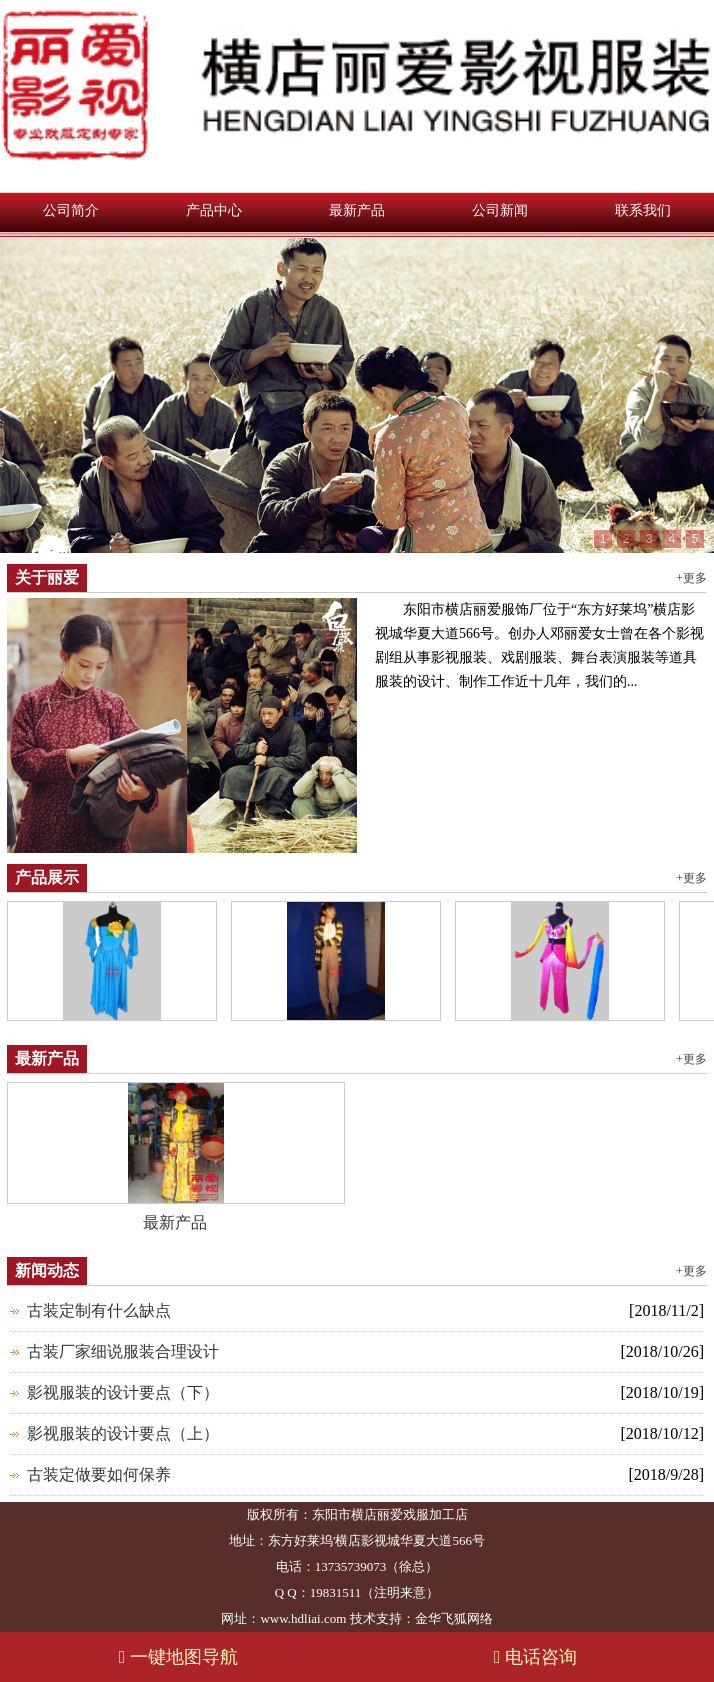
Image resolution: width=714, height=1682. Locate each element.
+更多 (691, 578)
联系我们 (643, 210)
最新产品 (357, 210)
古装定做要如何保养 (99, 1474)
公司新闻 (500, 210)
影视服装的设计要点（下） (123, 1392)
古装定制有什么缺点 (99, 1310)
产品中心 (214, 210)
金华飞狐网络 (454, 1618)
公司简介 (71, 210)
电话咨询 (535, 1657)
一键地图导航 (178, 1657)
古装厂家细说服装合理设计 (123, 1351)
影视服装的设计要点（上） (123, 1433)
